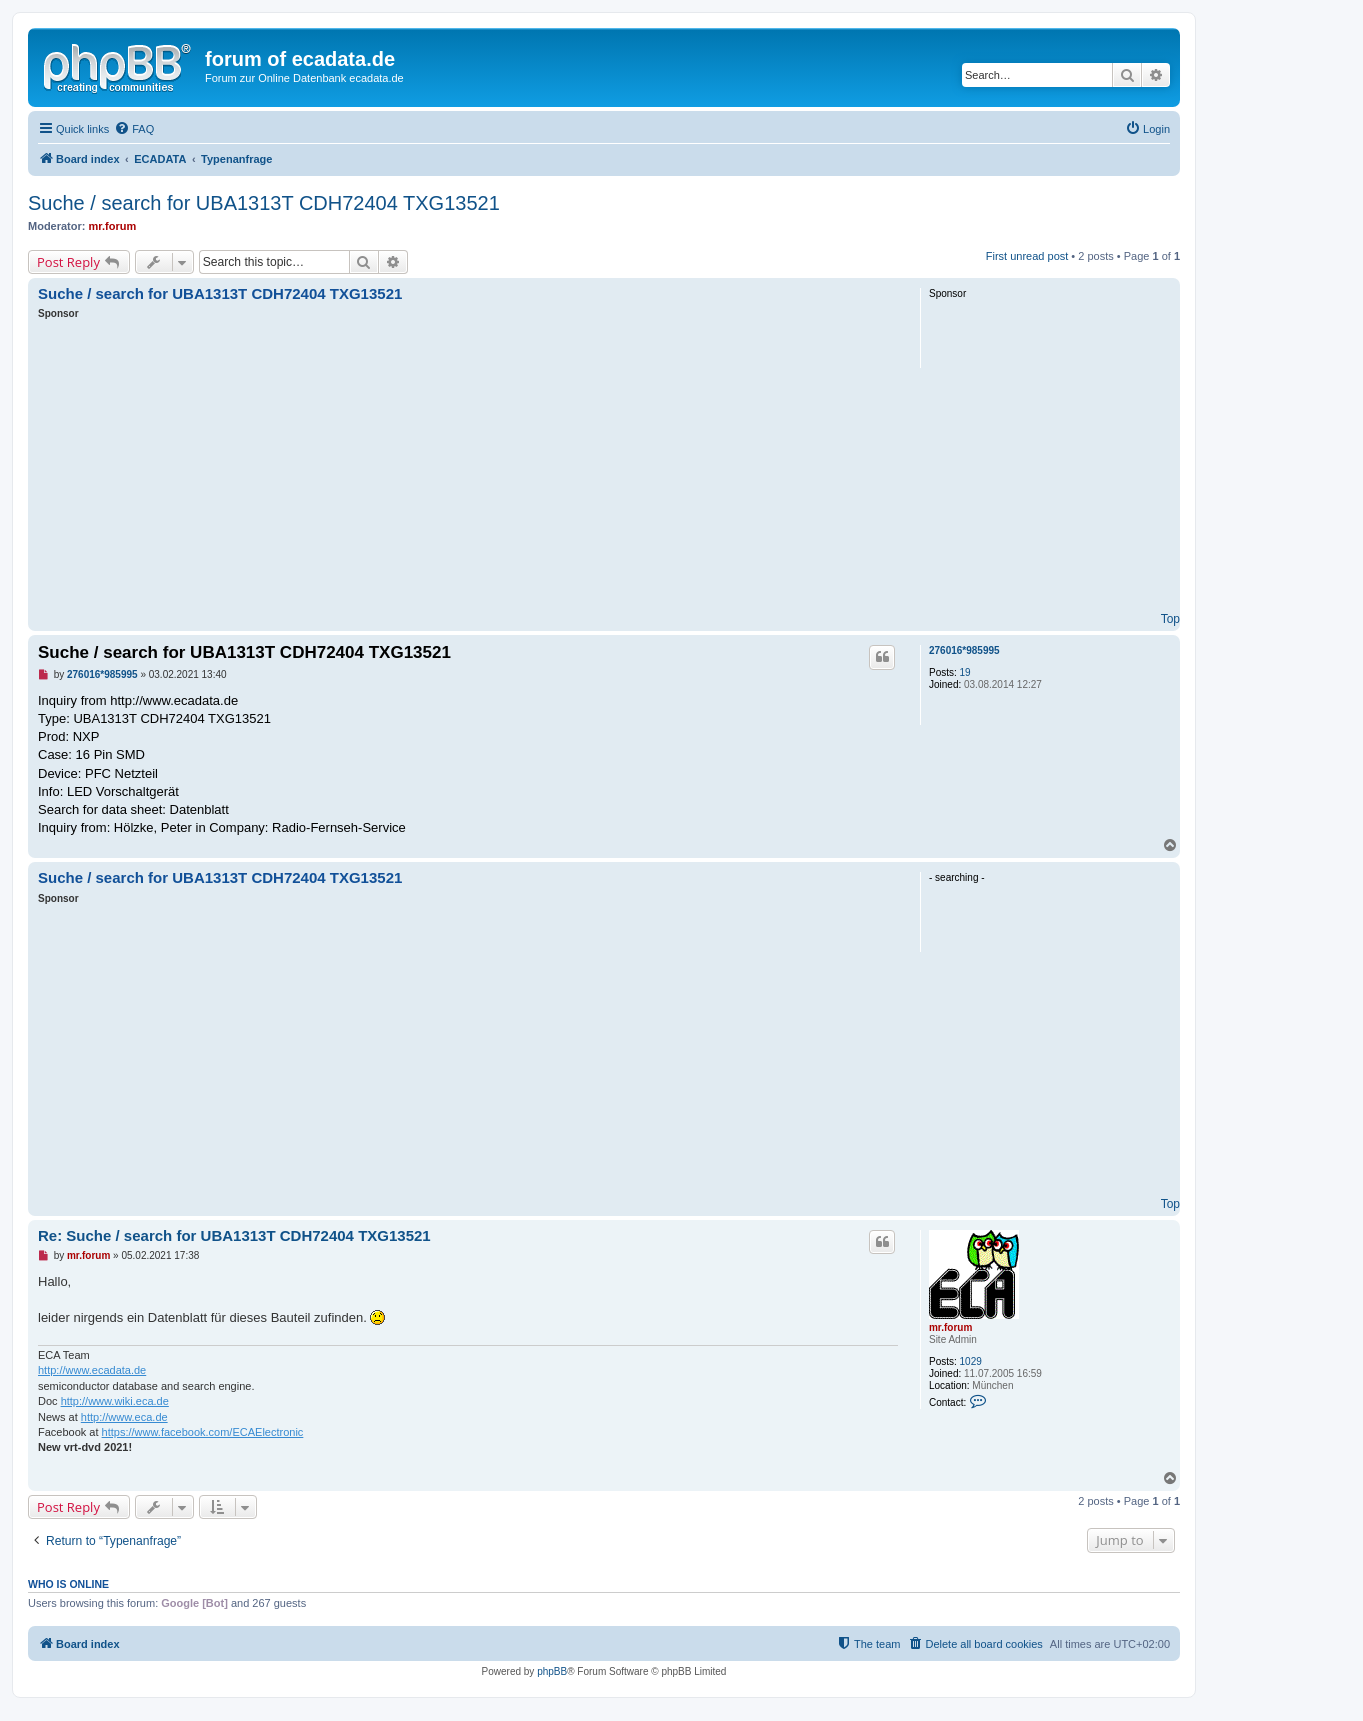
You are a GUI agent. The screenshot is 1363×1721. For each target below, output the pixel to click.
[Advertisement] (468, 471)
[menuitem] (134, 129)
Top (1170, 619)
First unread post (1027, 256)
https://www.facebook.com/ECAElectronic (203, 1432)
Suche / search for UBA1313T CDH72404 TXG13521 (264, 203)
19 (965, 672)
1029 (971, 1361)
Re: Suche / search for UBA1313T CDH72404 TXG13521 (234, 1235)
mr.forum (113, 226)
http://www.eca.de (124, 1417)
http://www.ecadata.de (92, 1370)
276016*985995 (964, 650)
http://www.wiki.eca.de (115, 1401)
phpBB (552, 1671)
